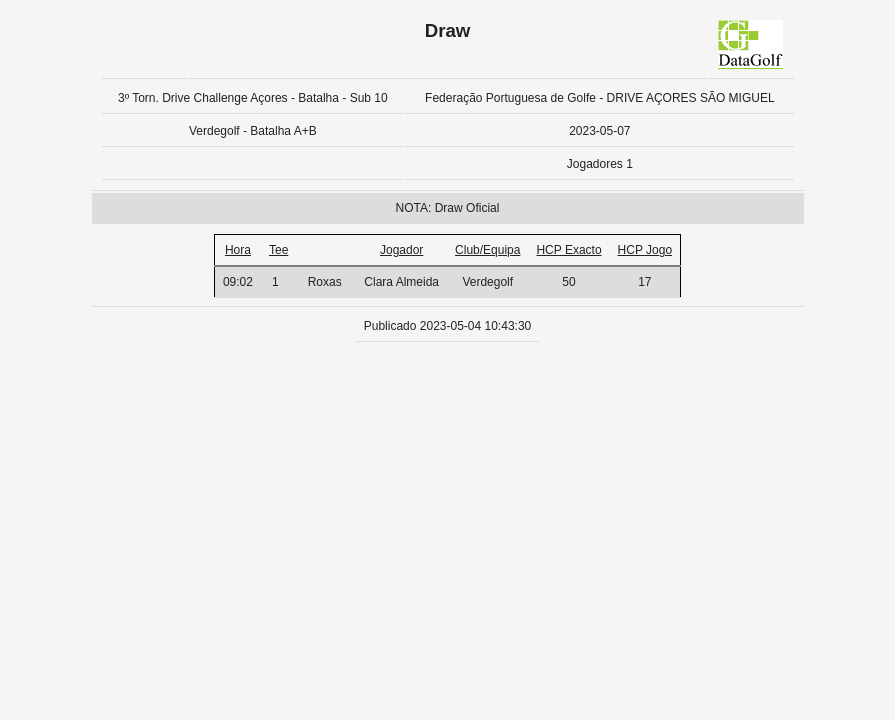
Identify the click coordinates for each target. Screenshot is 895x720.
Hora (238, 250)
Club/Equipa (487, 250)
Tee (278, 250)
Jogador (401, 250)
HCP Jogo (645, 250)
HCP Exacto (568, 250)
